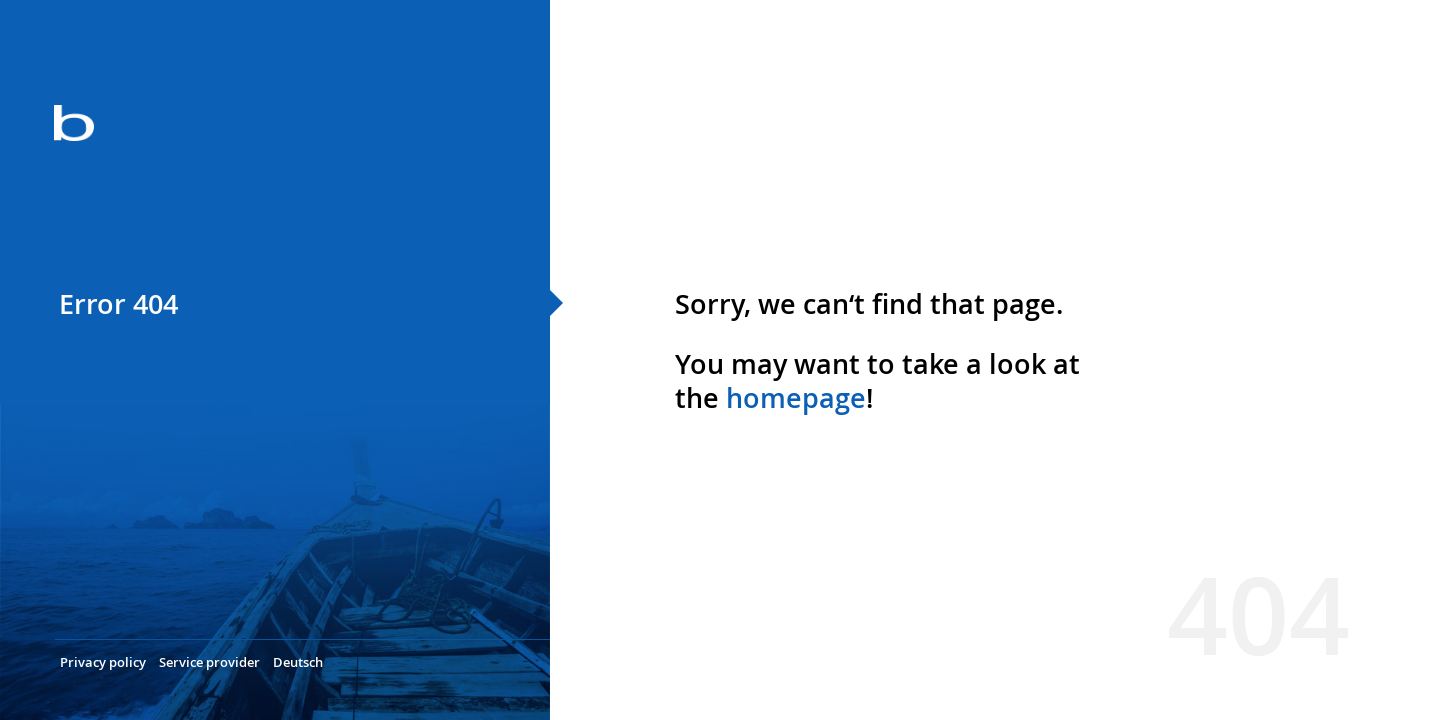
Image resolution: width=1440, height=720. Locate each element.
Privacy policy (103, 662)
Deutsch (298, 662)
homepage (796, 398)
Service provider (209, 662)
